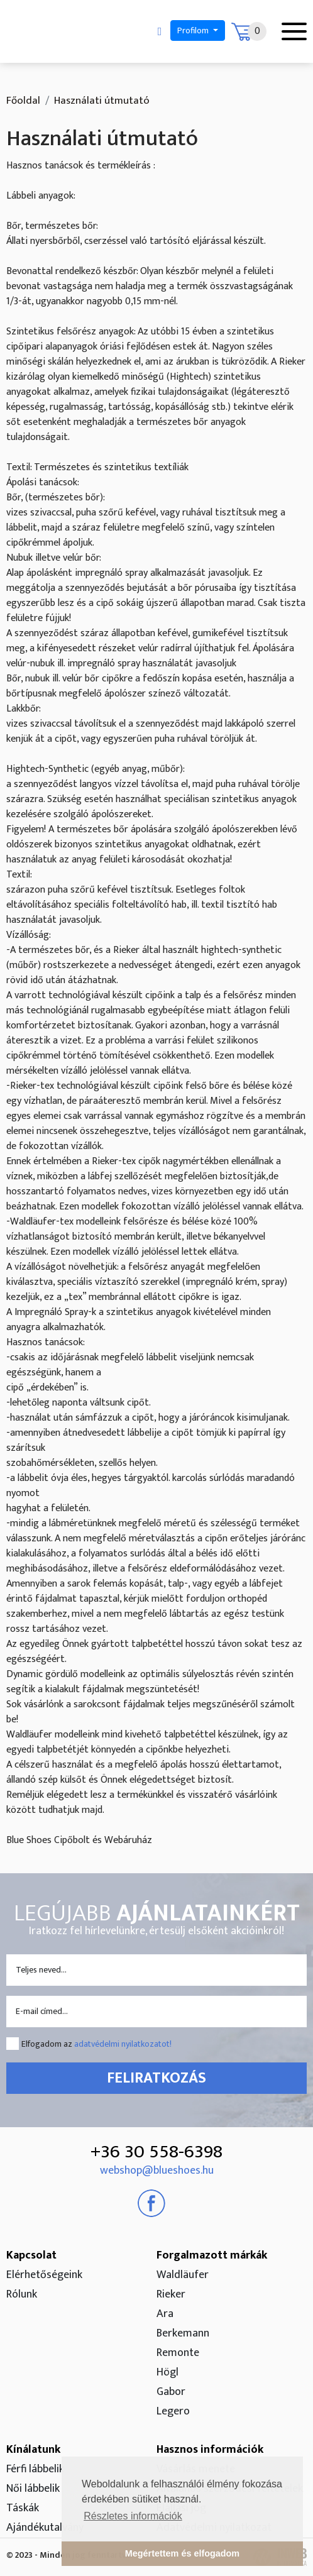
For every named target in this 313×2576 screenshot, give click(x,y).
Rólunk (21, 2294)
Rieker (170, 2294)
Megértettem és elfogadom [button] (182, 2553)
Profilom (194, 30)
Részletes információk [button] (133, 2516)
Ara (164, 2313)
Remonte (177, 2352)
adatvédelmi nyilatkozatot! (123, 2044)
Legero (173, 2411)
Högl (167, 2372)
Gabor (170, 2391)
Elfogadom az (96, 2043)
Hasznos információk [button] (209, 2449)
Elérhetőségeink (44, 2274)
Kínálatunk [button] (33, 2449)
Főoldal (23, 100)
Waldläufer (182, 2274)
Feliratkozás (156, 2078)
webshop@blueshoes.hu (157, 2170)
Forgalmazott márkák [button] (211, 2255)
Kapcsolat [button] (31, 2255)
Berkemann (182, 2333)
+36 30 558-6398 (156, 2151)
